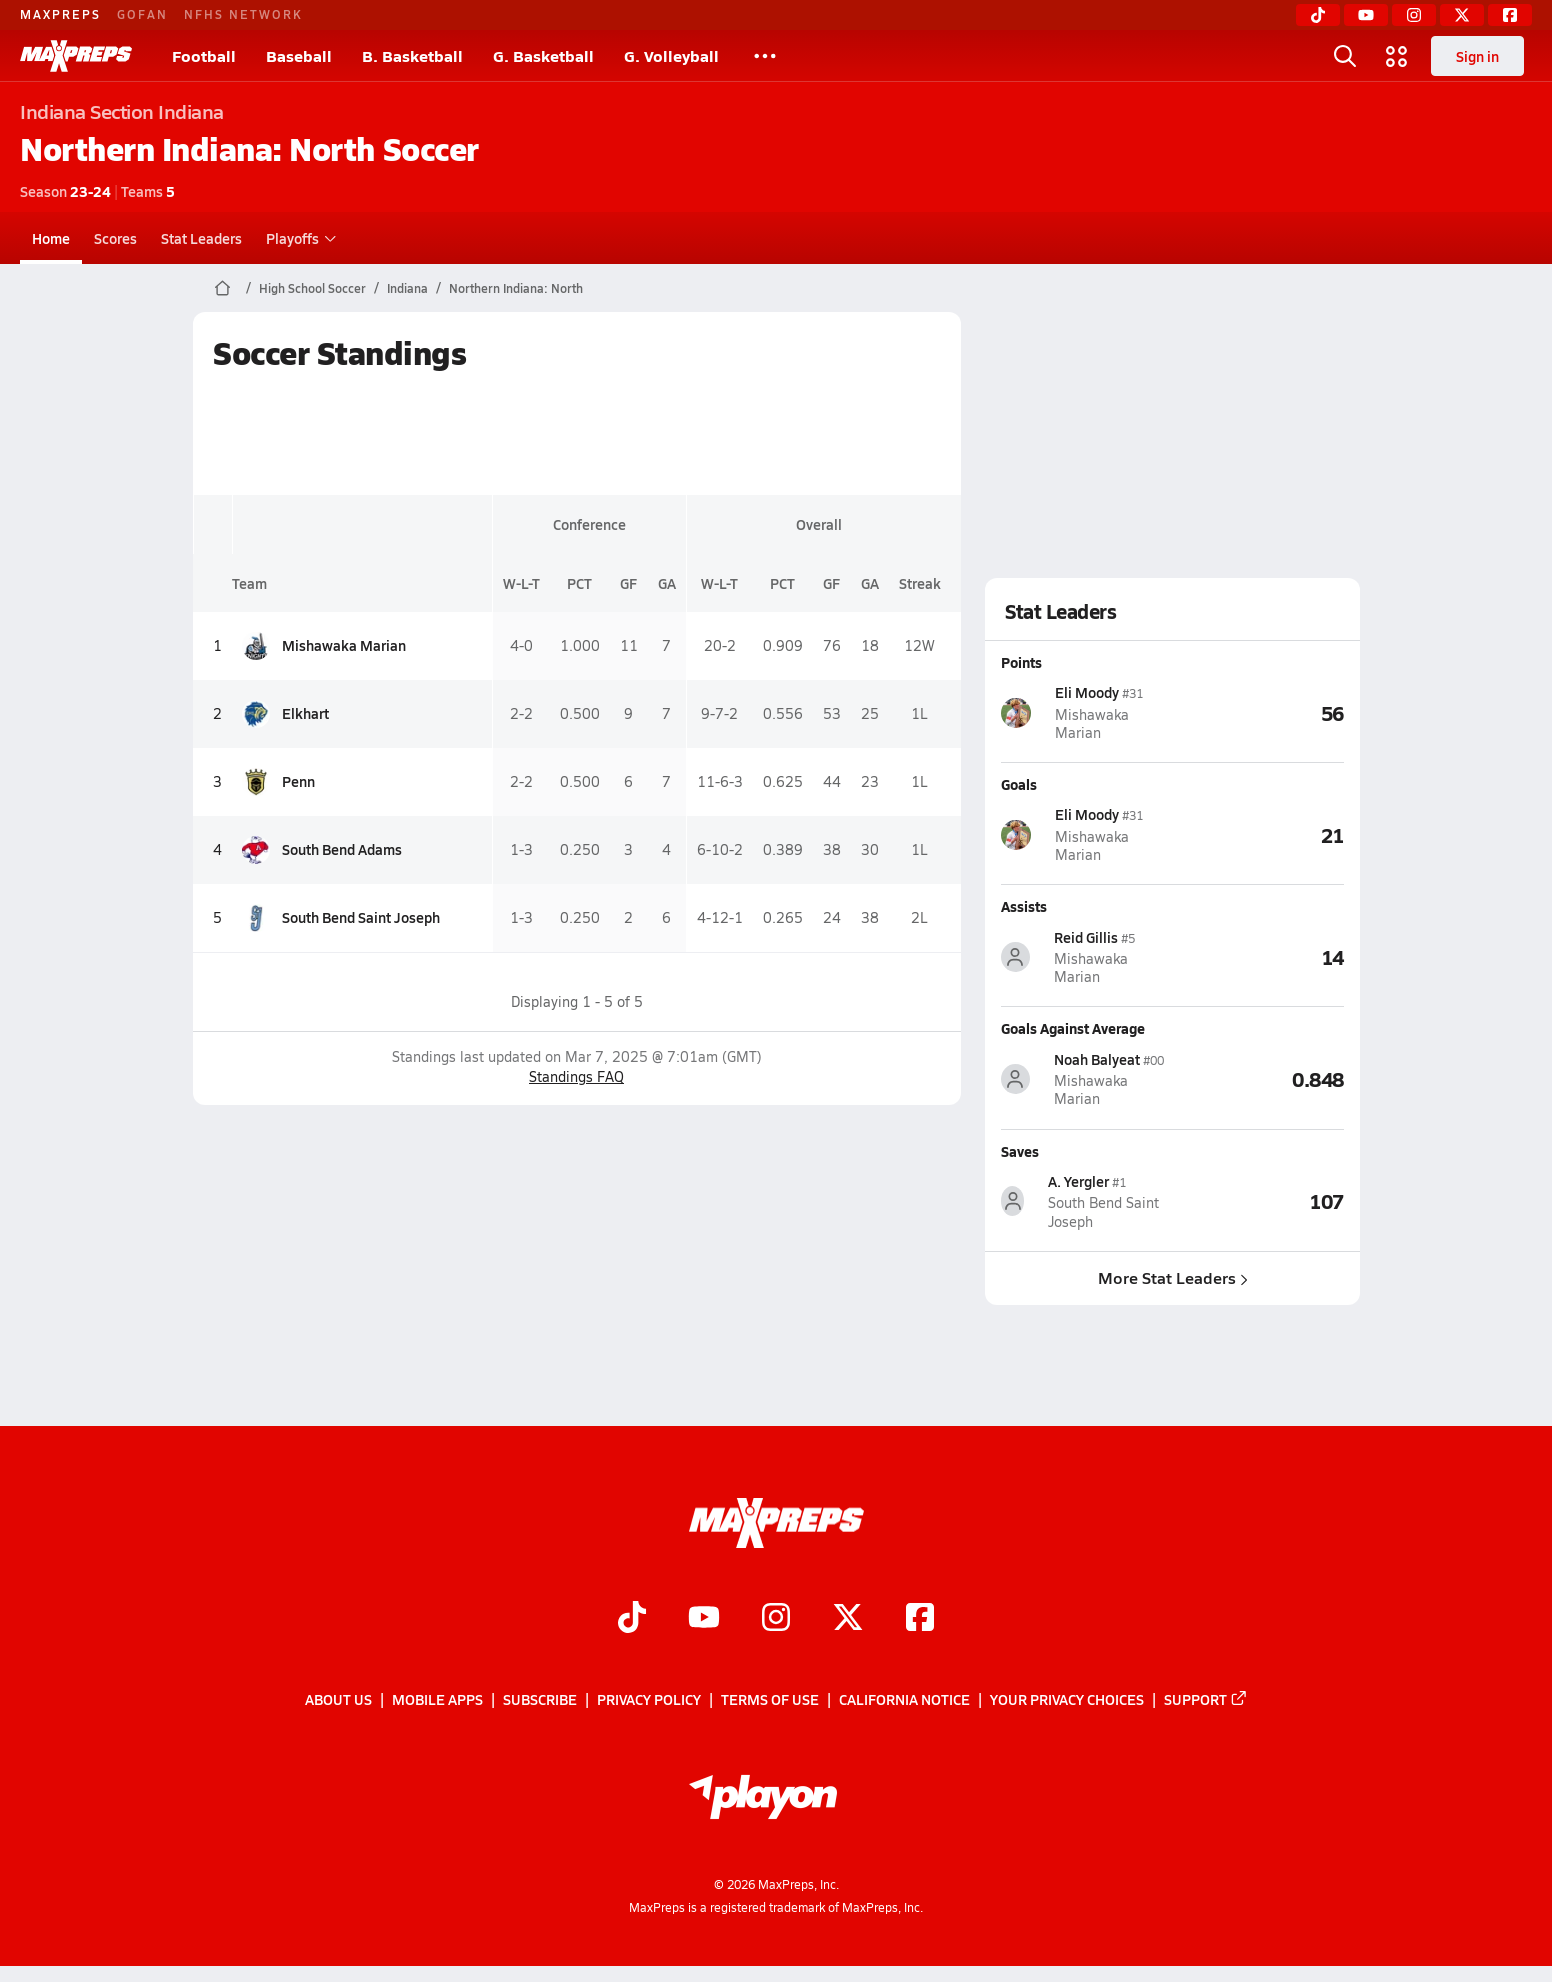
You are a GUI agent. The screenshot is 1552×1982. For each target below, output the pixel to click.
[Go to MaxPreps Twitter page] (848, 1619)
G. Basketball (543, 55)
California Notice (904, 1700)
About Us (338, 1700)
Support (1206, 1700)
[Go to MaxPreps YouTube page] (704, 1619)
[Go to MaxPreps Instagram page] (776, 1619)
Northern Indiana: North (516, 288)
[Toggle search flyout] (1345, 56)
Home (51, 238)
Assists (1024, 906)
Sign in (1477, 56)
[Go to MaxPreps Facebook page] (920, 1619)
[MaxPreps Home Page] (222, 288)
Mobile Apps (437, 1700)
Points (1021, 662)
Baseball (299, 55)
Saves (1020, 1150)
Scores (115, 238)
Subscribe (540, 1700)
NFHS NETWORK (243, 14)
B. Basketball (412, 55)
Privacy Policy (649, 1700)
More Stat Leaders (1172, 1277)
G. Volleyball (671, 55)
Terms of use (770, 1700)
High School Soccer (312, 288)
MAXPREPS (60, 14)
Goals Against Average (1073, 1028)
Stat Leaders (201, 238)
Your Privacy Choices (1067, 1700)
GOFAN (142, 14)
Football (204, 55)
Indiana (407, 288)
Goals (1019, 784)
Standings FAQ (576, 1076)
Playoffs (298, 238)
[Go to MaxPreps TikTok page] (632, 1619)
